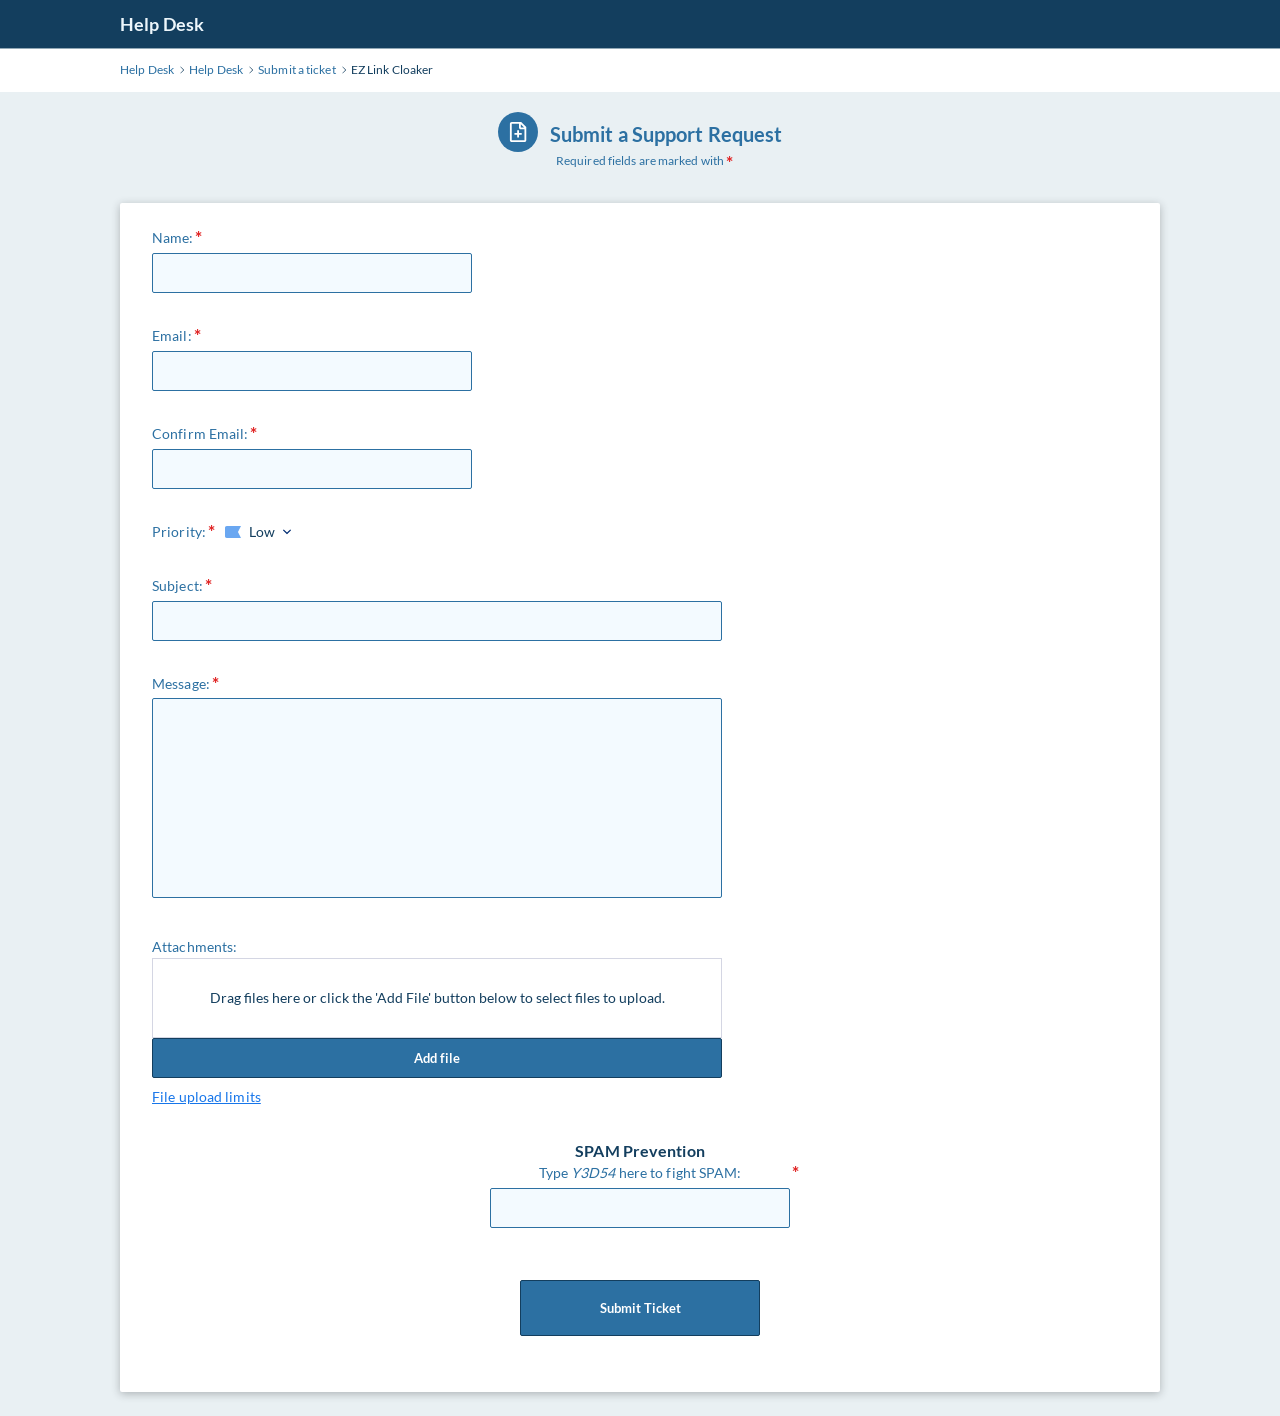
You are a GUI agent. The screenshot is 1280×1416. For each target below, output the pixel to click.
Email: (172, 335)
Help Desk (162, 24)
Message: (181, 683)
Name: (173, 237)
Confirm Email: (200, 433)
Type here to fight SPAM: (640, 1172)
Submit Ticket (640, 1308)
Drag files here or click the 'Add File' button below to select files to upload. (437, 997)
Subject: (177, 585)
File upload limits (206, 1096)
